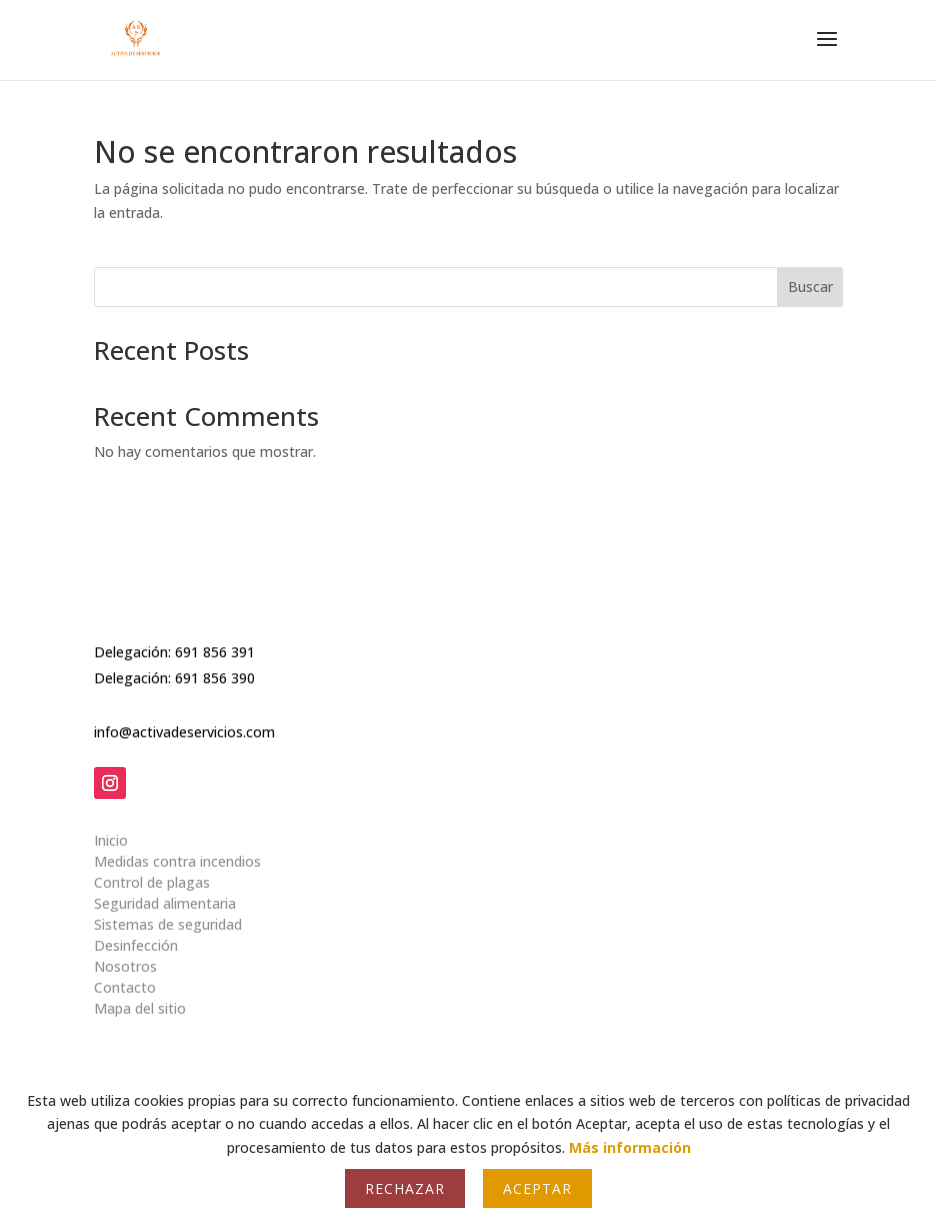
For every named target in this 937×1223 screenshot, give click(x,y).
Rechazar (405, 1188)
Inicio (111, 830)
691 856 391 (215, 647)
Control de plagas (152, 872)
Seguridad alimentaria (165, 893)
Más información (630, 1147)
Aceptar (537, 1188)
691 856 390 (215, 674)
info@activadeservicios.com (184, 727)
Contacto (125, 977)
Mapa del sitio (140, 998)
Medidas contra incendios (177, 851)
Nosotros (125, 956)
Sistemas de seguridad (168, 914)
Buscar (810, 286)
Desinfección (136, 935)
